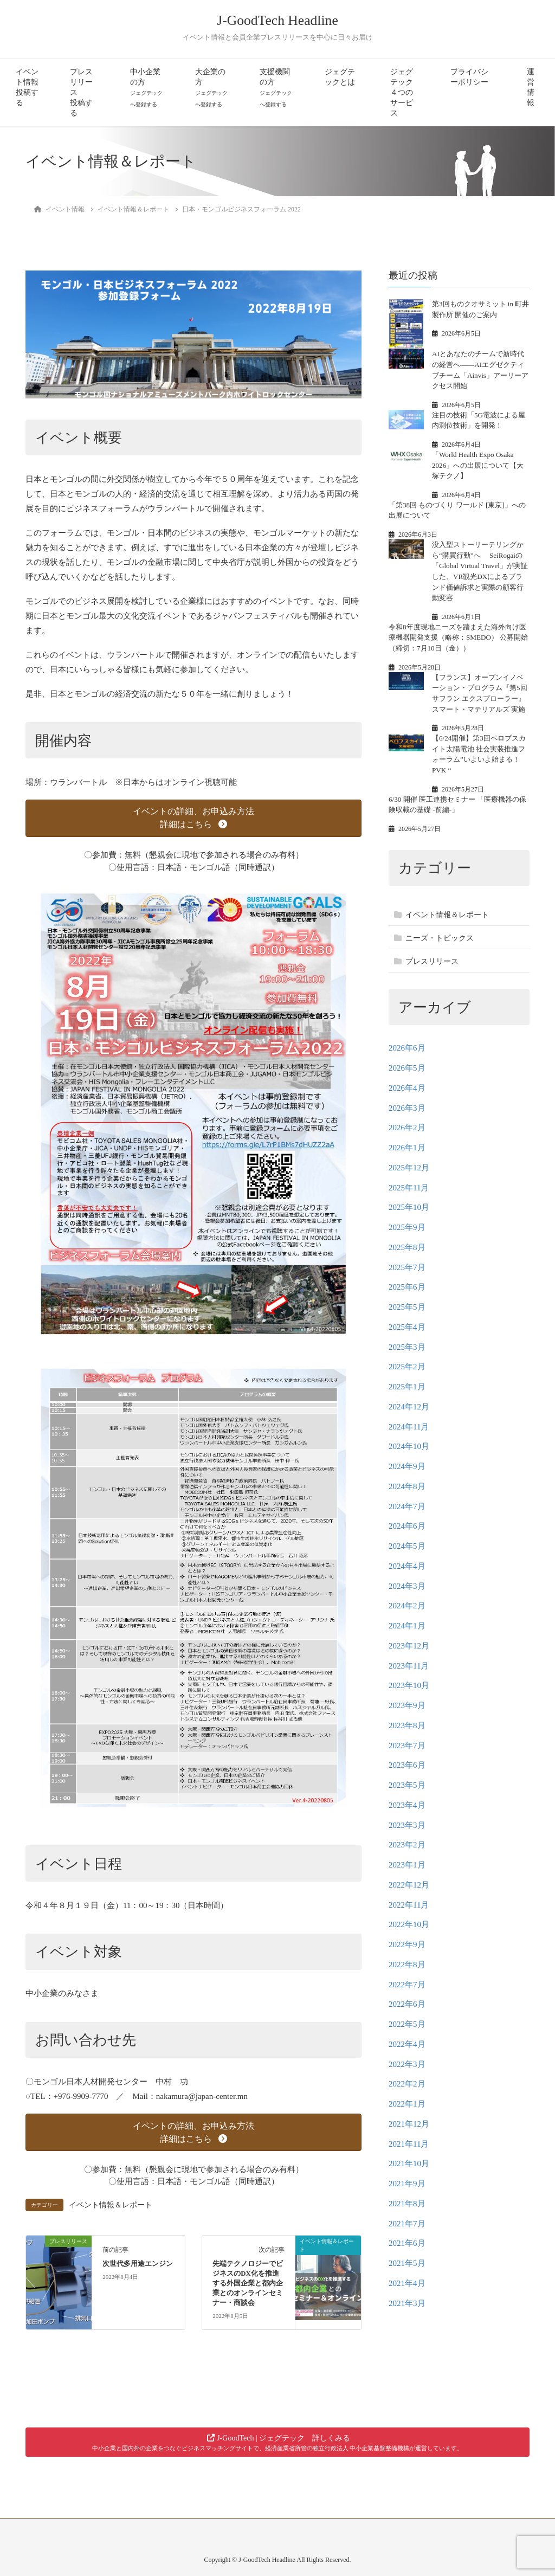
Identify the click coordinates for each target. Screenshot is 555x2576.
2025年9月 (407, 1227)
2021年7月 (407, 2223)
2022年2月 (407, 2083)
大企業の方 (211, 87)
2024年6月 (407, 1526)
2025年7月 (407, 1267)
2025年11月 (409, 1187)
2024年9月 (407, 1466)
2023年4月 (407, 1805)
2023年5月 (407, 1785)
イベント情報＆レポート (110, 2205)
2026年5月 (407, 1068)
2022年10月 (409, 1924)
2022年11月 (409, 1905)
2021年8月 (407, 2203)
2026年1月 (407, 1147)
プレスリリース (432, 961)
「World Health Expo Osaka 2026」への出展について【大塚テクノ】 (478, 465)
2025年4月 (407, 1327)
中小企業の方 (146, 87)
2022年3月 (407, 2064)
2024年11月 (409, 1426)
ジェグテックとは (340, 77)
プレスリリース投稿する (81, 92)
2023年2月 (407, 1844)
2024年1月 (407, 1625)
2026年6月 (407, 1048)
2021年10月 (409, 2163)
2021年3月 (407, 2303)
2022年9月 (407, 1944)
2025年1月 (407, 1386)
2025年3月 (407, 1347)
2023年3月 (407, 1825)
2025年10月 (409, 1207)
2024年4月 (407, 1566)
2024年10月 (409, 1446)
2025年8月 (407, 1247)
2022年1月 (407, 2104)
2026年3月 (407, 1108)
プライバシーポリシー (469, 77)
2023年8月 (407, 1725)
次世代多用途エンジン (137, 2264)
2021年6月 (407, 2243)
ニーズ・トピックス (439, 938)
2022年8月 (407, 1964)
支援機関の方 (276, 87)
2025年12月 (409, 1167)
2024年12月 (409, 1406)
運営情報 (530, 87)
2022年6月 (407, 2004)
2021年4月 (407, 2283)
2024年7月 (407, 1506)
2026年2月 (407, 1127)
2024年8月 (407, 1486)
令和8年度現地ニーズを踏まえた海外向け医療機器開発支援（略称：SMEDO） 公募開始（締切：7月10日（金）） (458, 637)
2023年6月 (407, 1765)
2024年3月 (407, 1586)
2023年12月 (409, 1645)
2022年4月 (407, 2044)
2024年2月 (407, 1605)
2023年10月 (409, 1685)
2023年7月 (407, 1745)
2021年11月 (409, 2144)
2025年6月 (407, 1287)
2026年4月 (407, 1088)
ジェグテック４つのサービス (401, 92)
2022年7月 (407, 1984)
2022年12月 (409, 1885)
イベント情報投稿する (27, 87)
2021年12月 (409, 2124)
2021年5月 (407, 2263)
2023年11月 (409, 1665)
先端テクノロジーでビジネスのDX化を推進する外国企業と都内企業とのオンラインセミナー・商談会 (247, 2283)
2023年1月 (407, 1864)
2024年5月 (407, 1546)
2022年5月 (407, 2024)
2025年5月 (407, 1307)
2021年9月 (407, 2183)
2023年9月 (407, 1705)
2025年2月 (407, 1366)
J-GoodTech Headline (277, 20)
